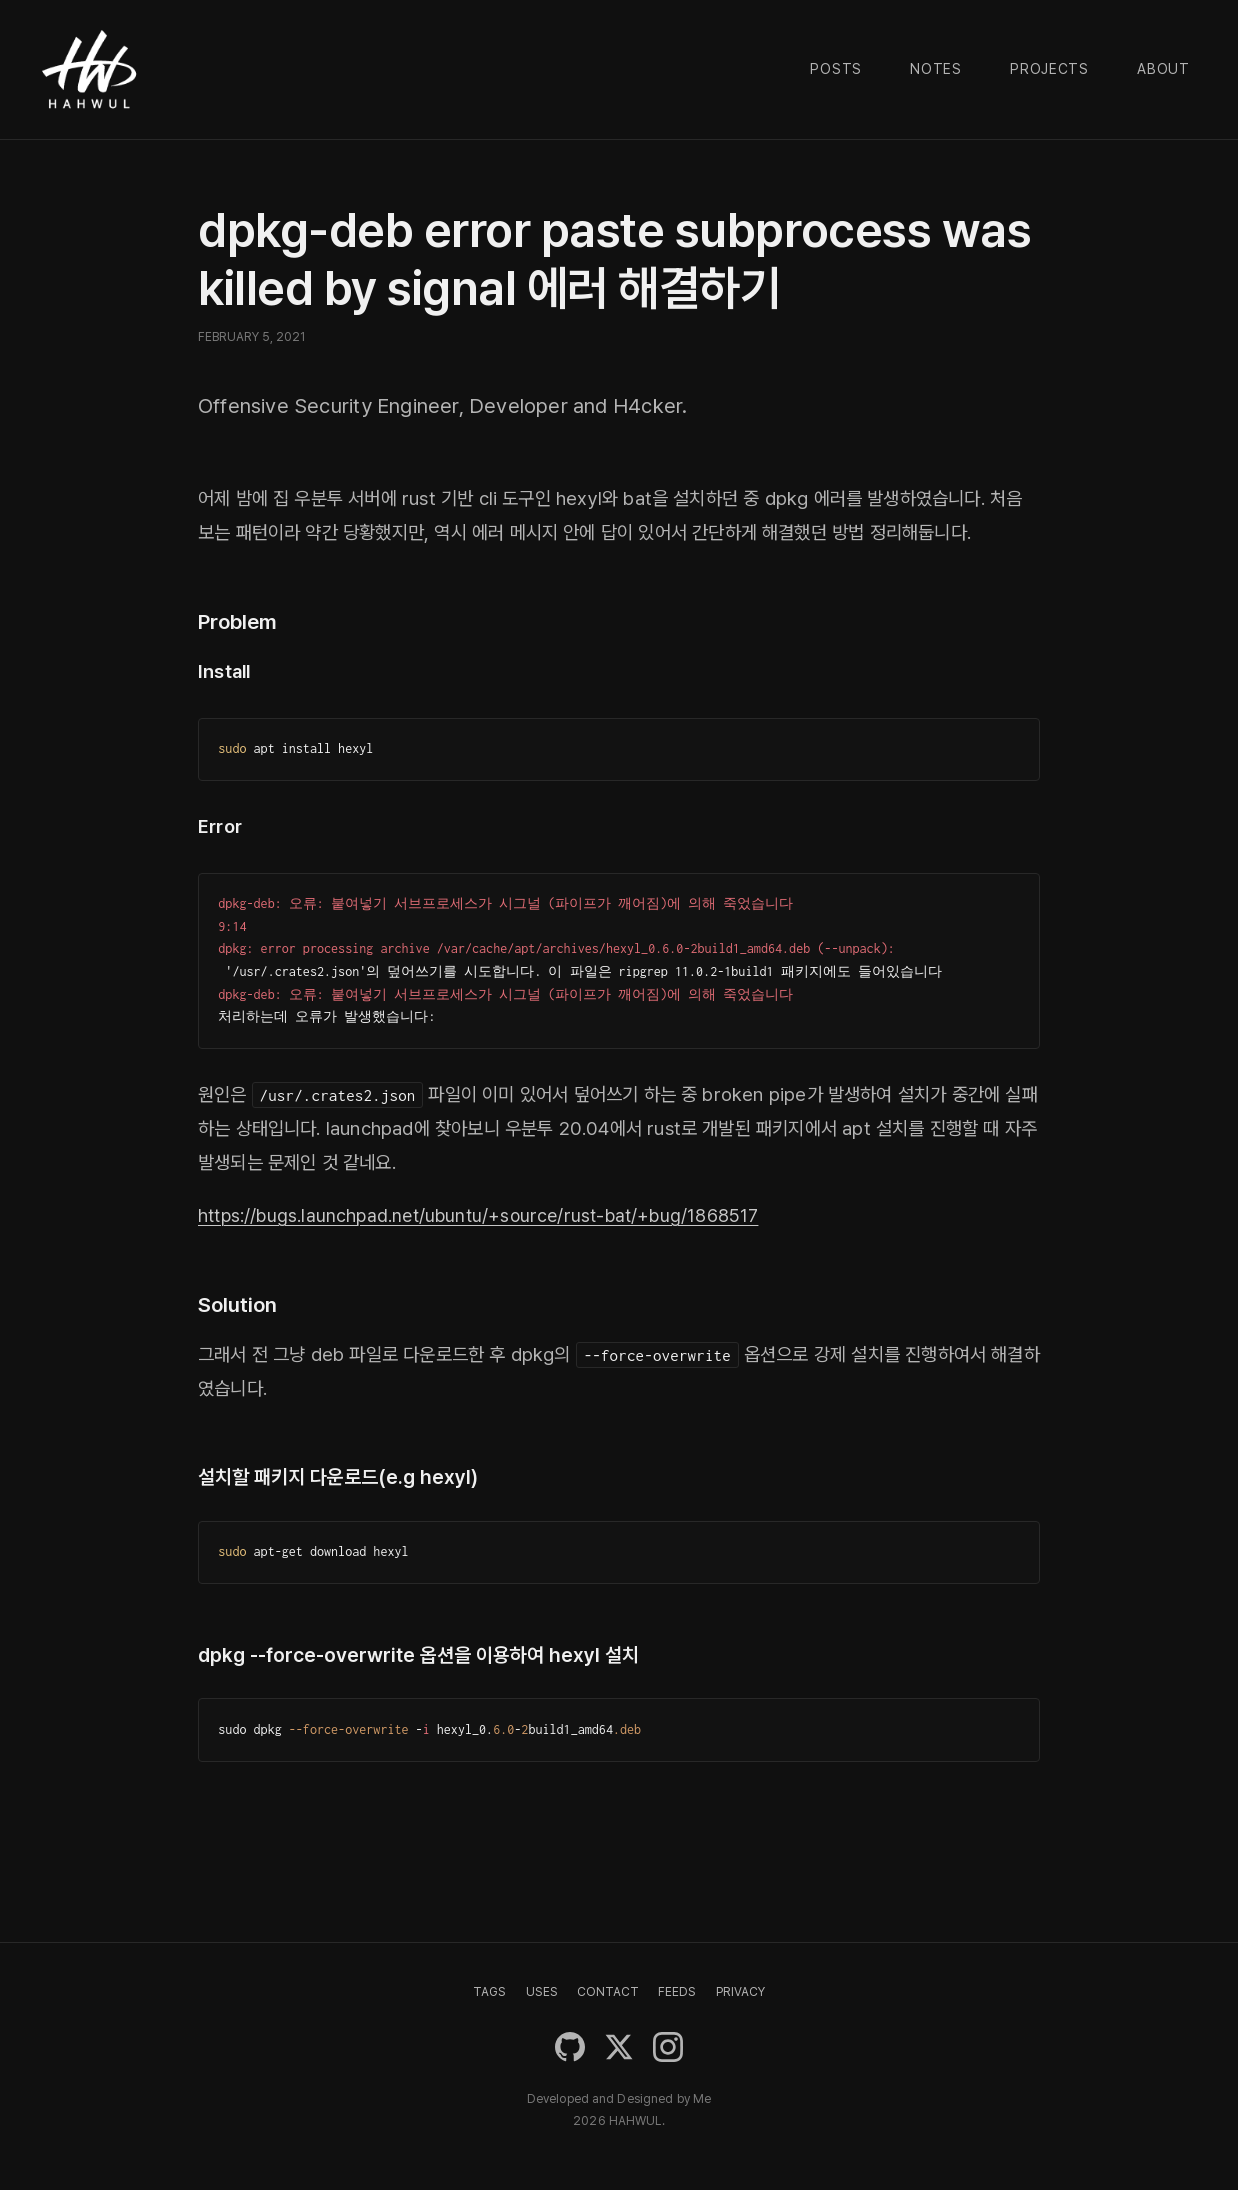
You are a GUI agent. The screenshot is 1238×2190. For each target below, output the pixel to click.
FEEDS (677, 1991)
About (1163, 69)
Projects (1049, 69)
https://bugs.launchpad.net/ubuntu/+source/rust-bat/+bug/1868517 (488, 1215)
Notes (936, 69)
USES (542, 1991)
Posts (836, 69)
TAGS (489, 1991)
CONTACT (608, 1991)
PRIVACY (740, 1991)
